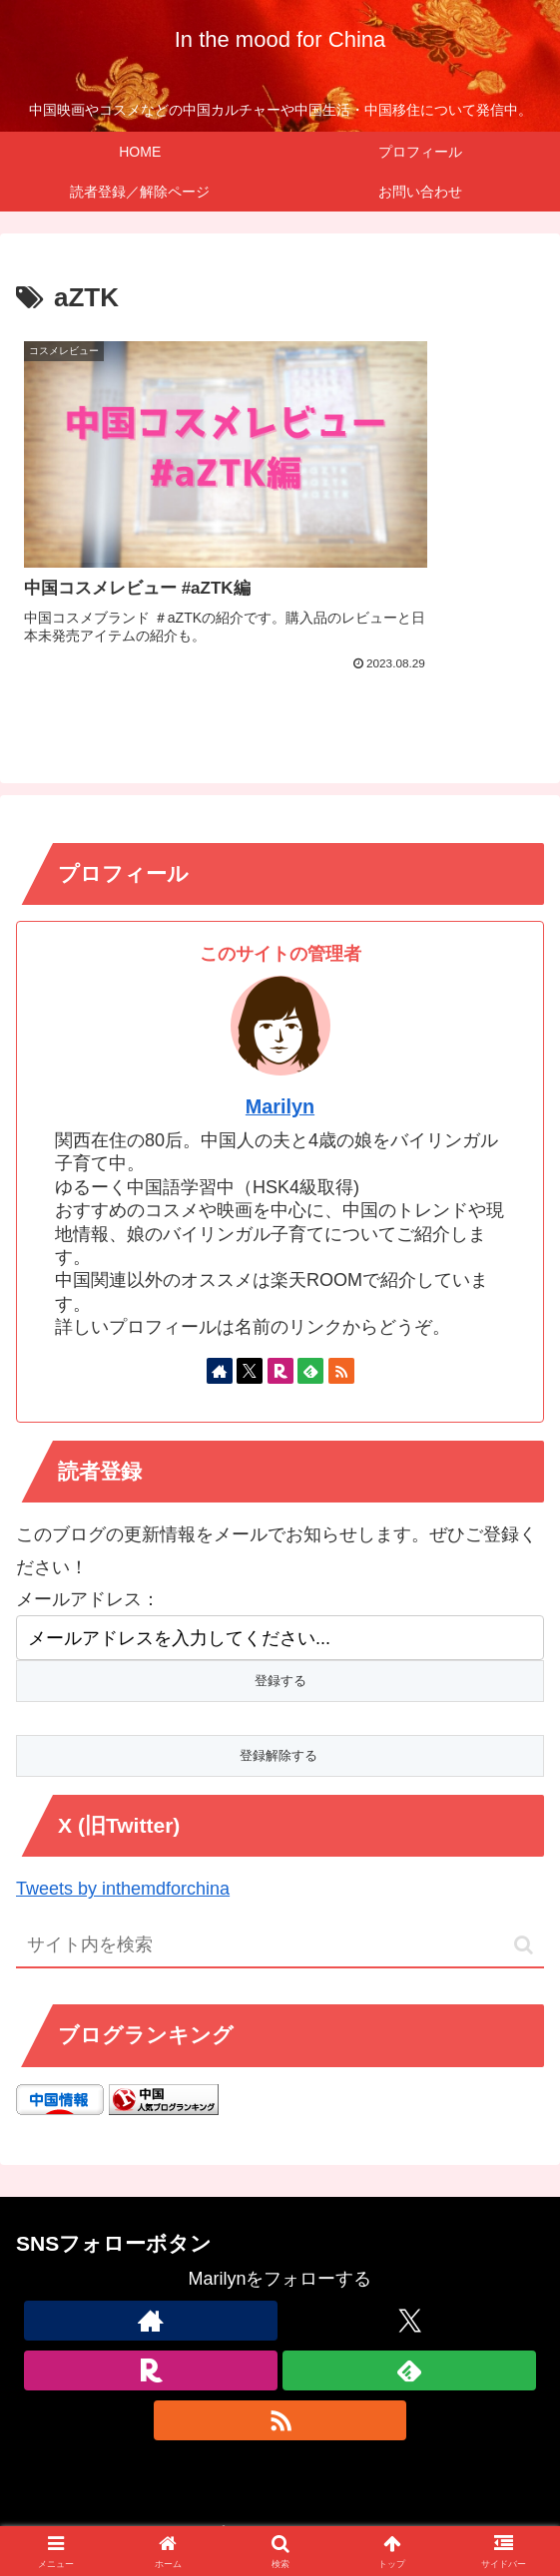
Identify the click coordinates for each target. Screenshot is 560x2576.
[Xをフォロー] (250, 1300)
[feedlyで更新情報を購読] (310, 1300)
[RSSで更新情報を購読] (341, 1300)
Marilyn (280, 1037)
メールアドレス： (88, 1528)
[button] (523, 1875)
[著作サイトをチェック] (220, 1300)
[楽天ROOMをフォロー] (280, 1300)
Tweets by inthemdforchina (123, 1819)
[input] (280, 1875)
